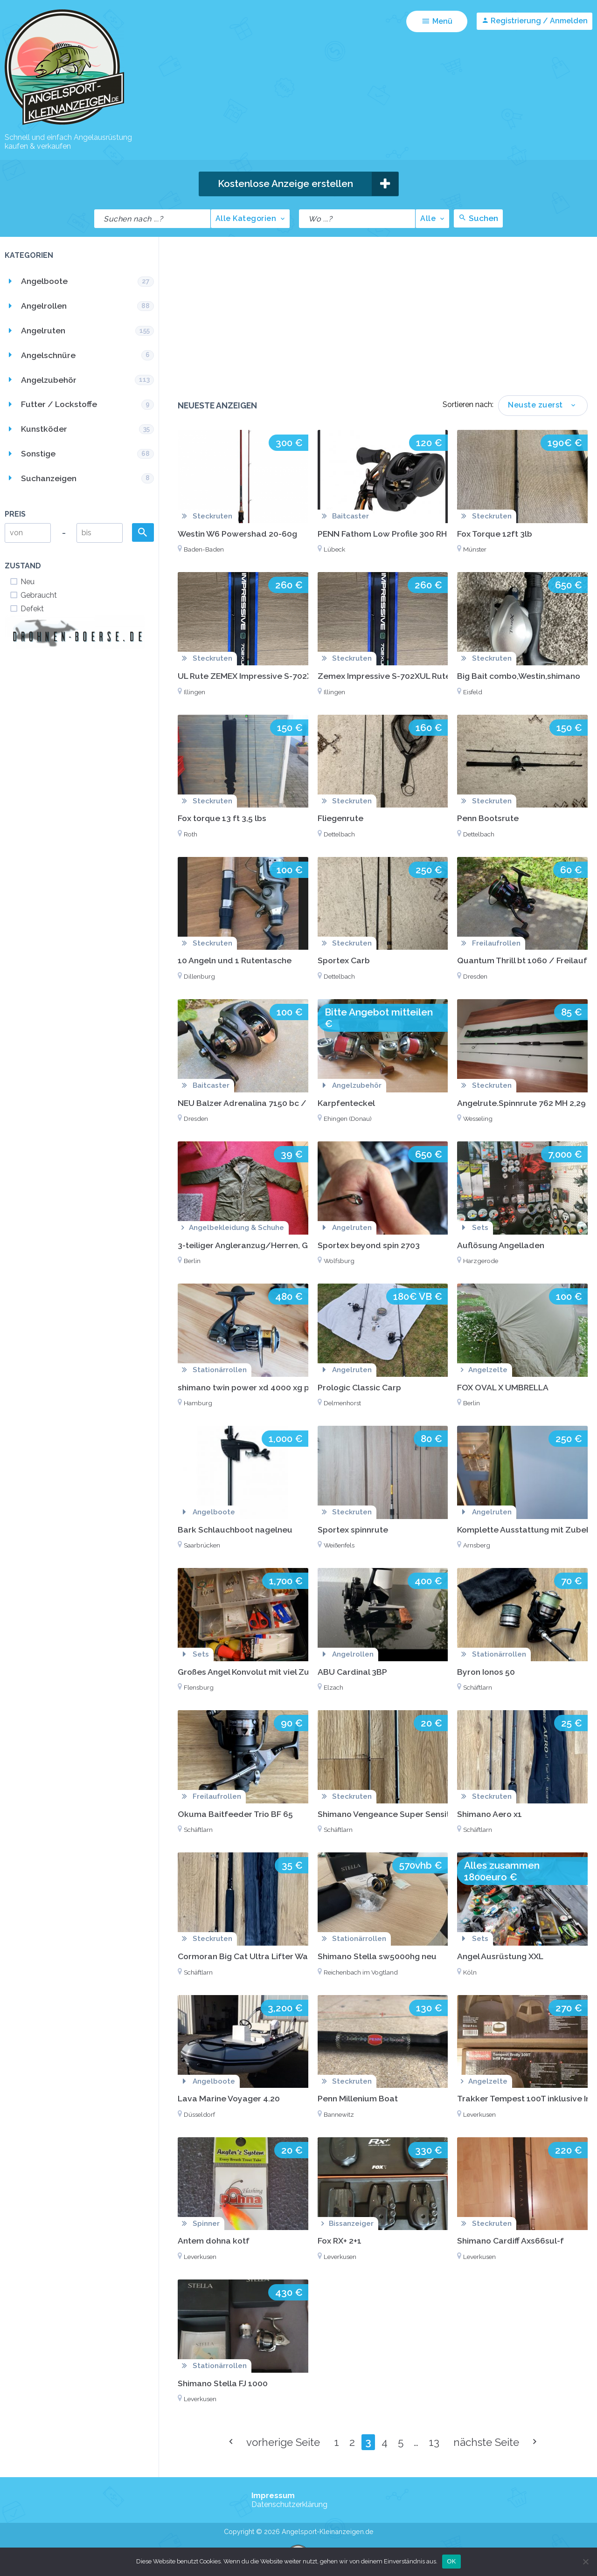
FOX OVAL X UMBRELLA (502, 1387)
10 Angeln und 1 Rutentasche (235, 960)
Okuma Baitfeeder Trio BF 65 (235, 1814)
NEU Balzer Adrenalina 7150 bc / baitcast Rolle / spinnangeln (299, 1103)
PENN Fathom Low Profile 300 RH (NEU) (394, 534)
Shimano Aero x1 (489, 1814)
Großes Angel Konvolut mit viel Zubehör (255, 1672)
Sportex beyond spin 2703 (369, 1245)
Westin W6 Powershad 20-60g (237, 534)
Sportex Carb (344, 960)
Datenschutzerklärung (289, 2504)
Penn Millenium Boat (358, 2098)
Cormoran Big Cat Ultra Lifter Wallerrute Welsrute (276, 1956)
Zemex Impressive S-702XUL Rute (384, 676)
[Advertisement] (383, 325)
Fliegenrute (340, 818)
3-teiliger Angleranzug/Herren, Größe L (255, 1245)
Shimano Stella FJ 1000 (223, 2383)
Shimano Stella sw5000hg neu (377, 1956)
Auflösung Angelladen (500, 1245)
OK (451, 2561)
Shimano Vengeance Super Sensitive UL (396, 1814)
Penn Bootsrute (488, 818)
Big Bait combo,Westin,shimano (518, 676)
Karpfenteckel (346, 1103)
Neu (22, 581)
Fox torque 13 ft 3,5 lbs (222, 818)
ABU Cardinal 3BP (352, 1672)
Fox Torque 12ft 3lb (494, 534)
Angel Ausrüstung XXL (500, 1956)
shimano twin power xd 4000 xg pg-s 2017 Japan (273, 1387)
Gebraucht (33, 595)
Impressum (273, 2495)
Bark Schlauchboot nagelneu (235, 1529)
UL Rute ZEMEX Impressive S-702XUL (250, 676)
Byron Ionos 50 (486, 1672)
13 (434, 2442)
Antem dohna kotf (214, 2240)
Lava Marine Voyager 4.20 (229, 2098)
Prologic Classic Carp (359, 1387)
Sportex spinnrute (353, 1529)
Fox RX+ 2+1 (339, 2240)
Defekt (26, 608)
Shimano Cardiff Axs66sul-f (510, 2240)
